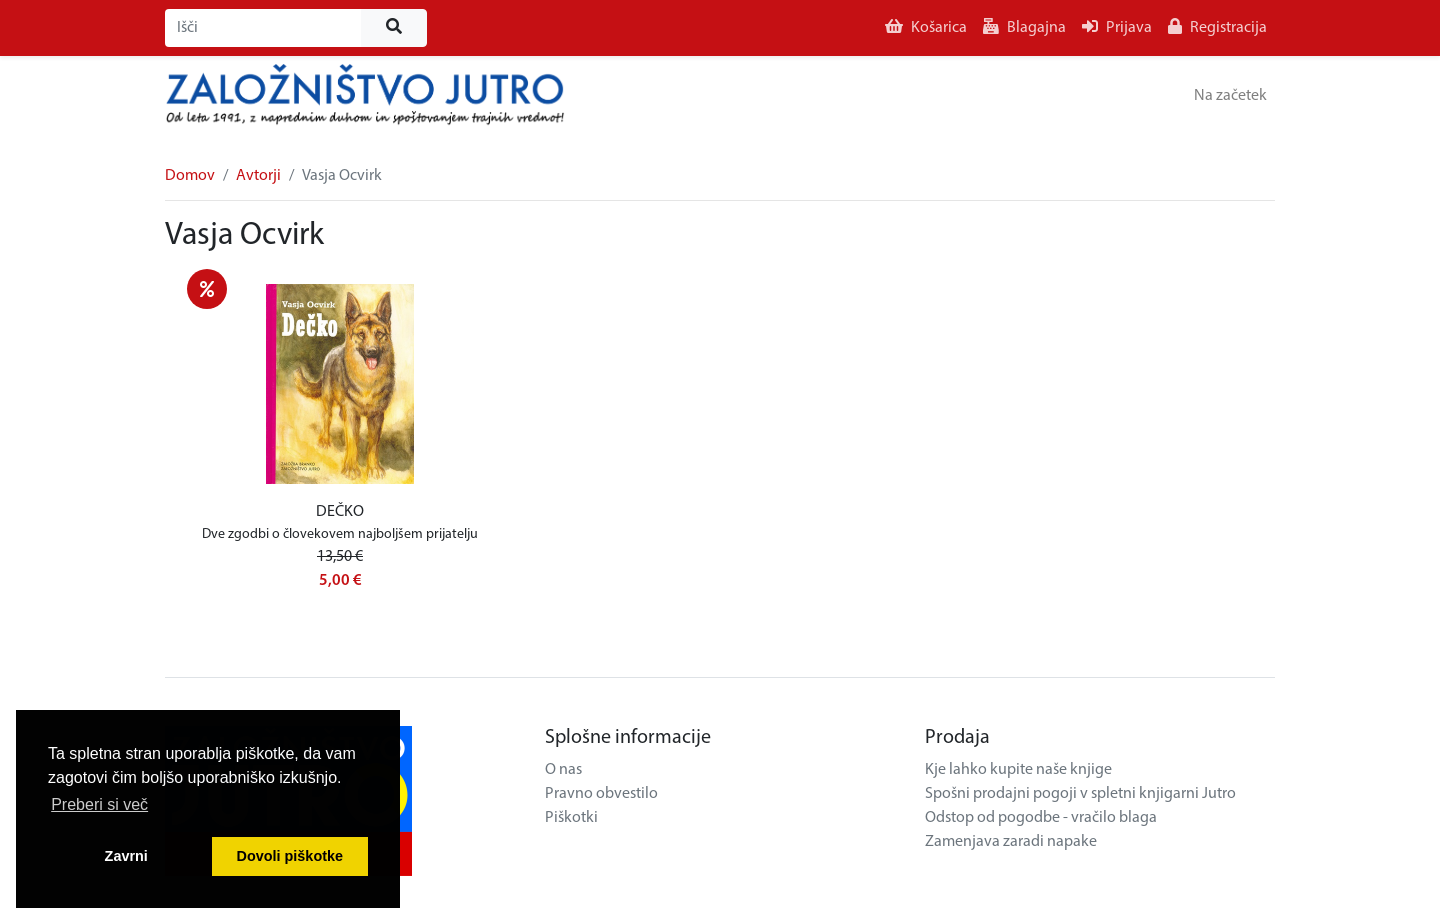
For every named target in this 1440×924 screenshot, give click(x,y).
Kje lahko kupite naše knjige (1018, 770)
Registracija (1217, 27)
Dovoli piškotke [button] (290, 856)
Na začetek (1230, 96)
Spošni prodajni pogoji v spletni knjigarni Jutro (1080, 794)
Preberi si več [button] (99, 804)
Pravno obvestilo (601, 794)
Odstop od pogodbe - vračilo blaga (1041, 818)
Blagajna (1024, 27)
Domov (190, 176)
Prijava (1117, 27)
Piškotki (571, 818)
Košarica (926, 27)
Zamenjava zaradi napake (1011, 842)
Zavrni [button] (126, 856)
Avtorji (258, 176)
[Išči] (263, 28)
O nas (563, 770)
